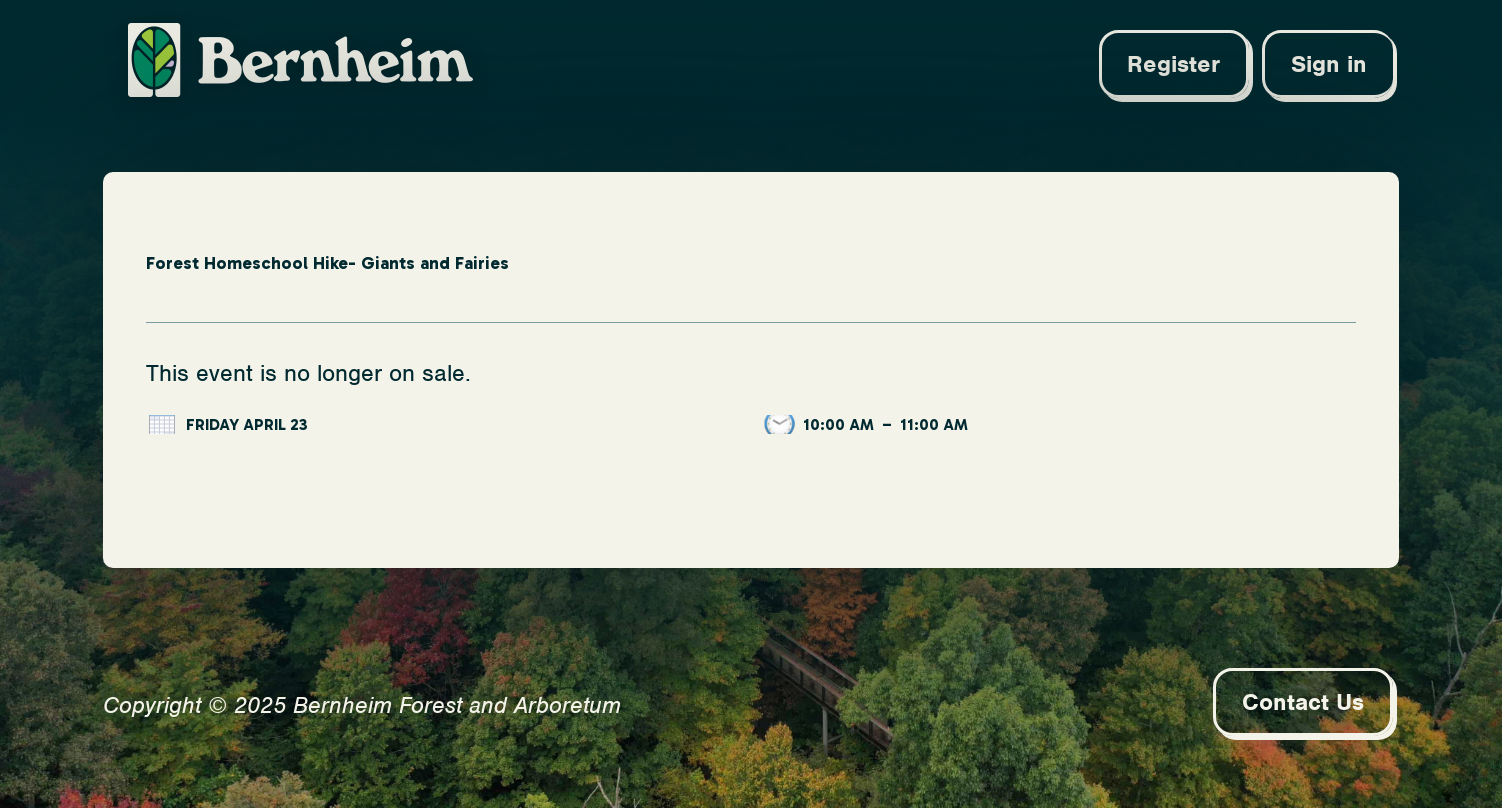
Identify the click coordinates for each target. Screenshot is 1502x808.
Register (1173, 64)
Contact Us (1303, 702)
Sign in (1329, 64)
